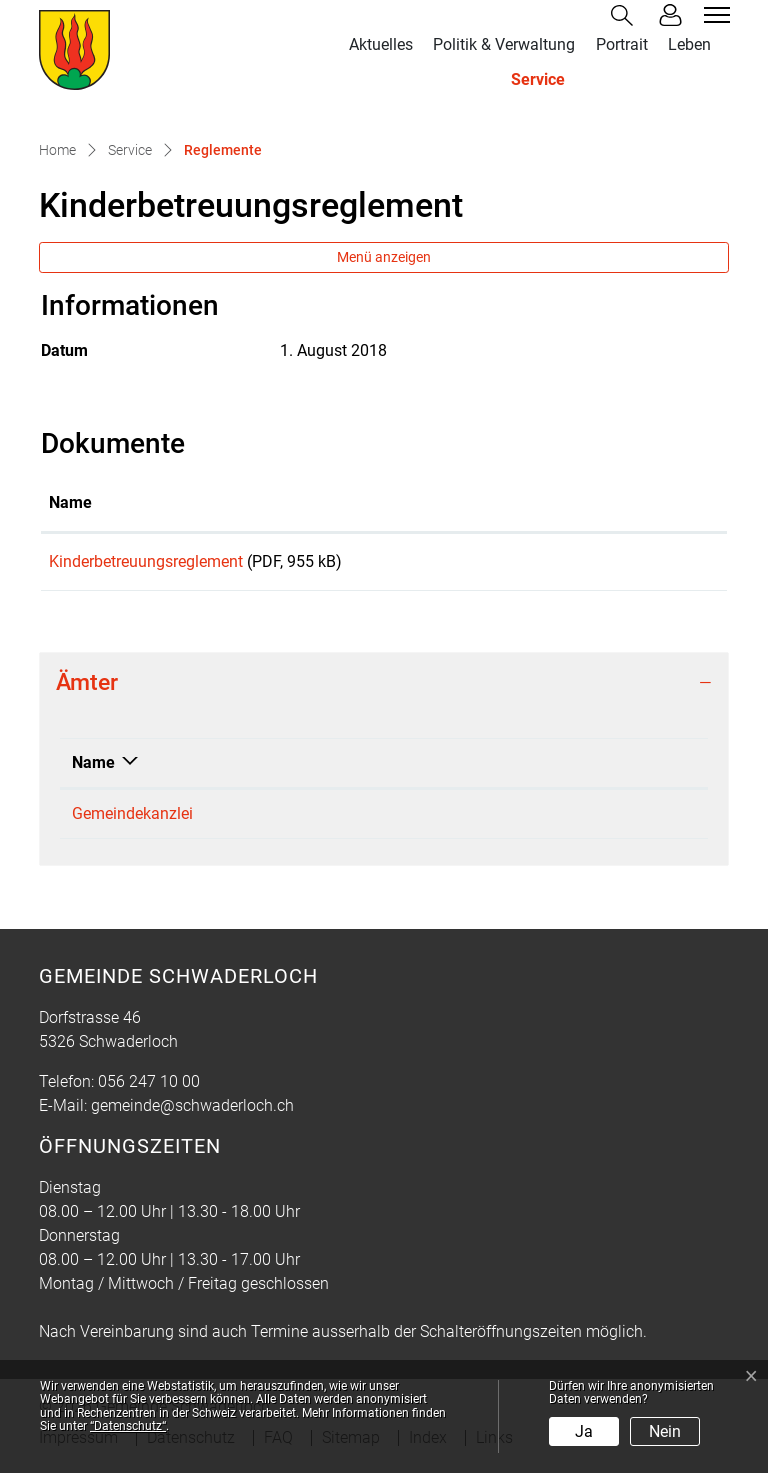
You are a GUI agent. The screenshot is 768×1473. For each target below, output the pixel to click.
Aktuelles (381, 44)
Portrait (622, 44)
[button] (626, 15)
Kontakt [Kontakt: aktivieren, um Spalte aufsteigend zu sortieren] (454, 769)
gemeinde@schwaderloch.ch (527, 820)
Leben (689, 44)
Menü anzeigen (384, 257)
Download (645, 565)
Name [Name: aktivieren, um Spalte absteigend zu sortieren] (93, 769)
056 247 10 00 (312, 820)
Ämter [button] (87, 689)
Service (538, 79)
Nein (665, 1431)
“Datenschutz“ (128, 1426)
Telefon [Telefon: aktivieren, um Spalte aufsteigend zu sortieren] (288, 769)
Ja (584, 1431)
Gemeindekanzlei (132, 820)
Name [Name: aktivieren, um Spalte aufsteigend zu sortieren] (70, 502)
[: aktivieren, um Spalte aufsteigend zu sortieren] (645, 504)
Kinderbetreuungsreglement (146, 561)
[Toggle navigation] (714, 15)
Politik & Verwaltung (504, 44)
